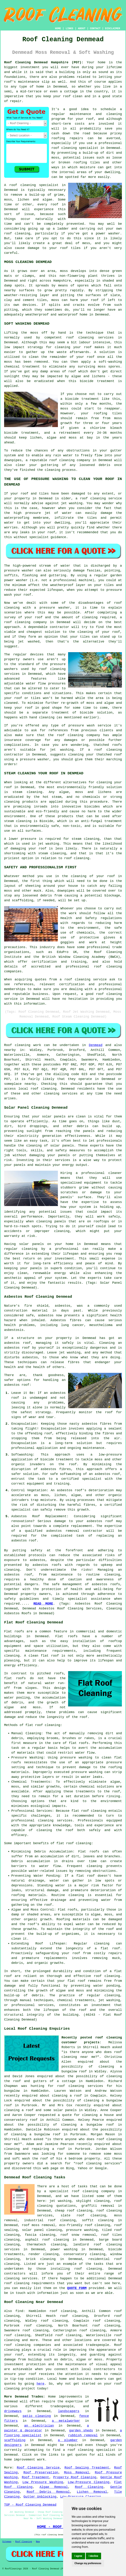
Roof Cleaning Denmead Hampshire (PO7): (43, 62)
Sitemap (6, 2541)
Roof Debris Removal (48, 2492)
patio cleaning (37, 2416)
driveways (13, 2411)
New (38, 2541)
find (19, 2311)
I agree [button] (78, 2555)
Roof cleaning (17, 1045)
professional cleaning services (41, 1820)
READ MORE (43, 1603)
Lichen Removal (92, 2492)
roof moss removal (38, 2225)
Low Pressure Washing (42, 2482)
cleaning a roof (19, 2110)
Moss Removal (76, 2472)
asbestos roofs (47, 1565)
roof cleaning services (80, 2086)
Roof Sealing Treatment (87, 2467)
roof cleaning (22, 185)
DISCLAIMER (112, 28)
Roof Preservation (40, 2472)
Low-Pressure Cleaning (88, 2482)
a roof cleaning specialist (89, 2450)
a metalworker (66, 2421)
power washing (63, 2249)
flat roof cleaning (73, 1843)
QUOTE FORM (77, 2288)
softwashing (70, 1474)
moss (55, 300)
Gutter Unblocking (39, 2497)
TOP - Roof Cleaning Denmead (30, 2505)
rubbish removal (83, 2435)
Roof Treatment (35, 2477)
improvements (70, 2396)
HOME (58, 28)
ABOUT (81, 28)
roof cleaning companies (27, 2345)
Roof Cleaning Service (38, 2467)
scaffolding (14, 2440)
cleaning (58, 669)
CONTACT (95, 28)
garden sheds (81, 2430)
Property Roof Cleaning (74, 2477)
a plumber (68, 2440)
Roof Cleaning (89, 2487)
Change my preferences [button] (88, 2563)
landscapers (68, 2411)
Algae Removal (53, 2487)
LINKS (69, 28)
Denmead (96, 1045)
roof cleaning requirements (29, 2283)
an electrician (39, 2425)
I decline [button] (93, 2555)
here (40, 2384)
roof (8, 787)
